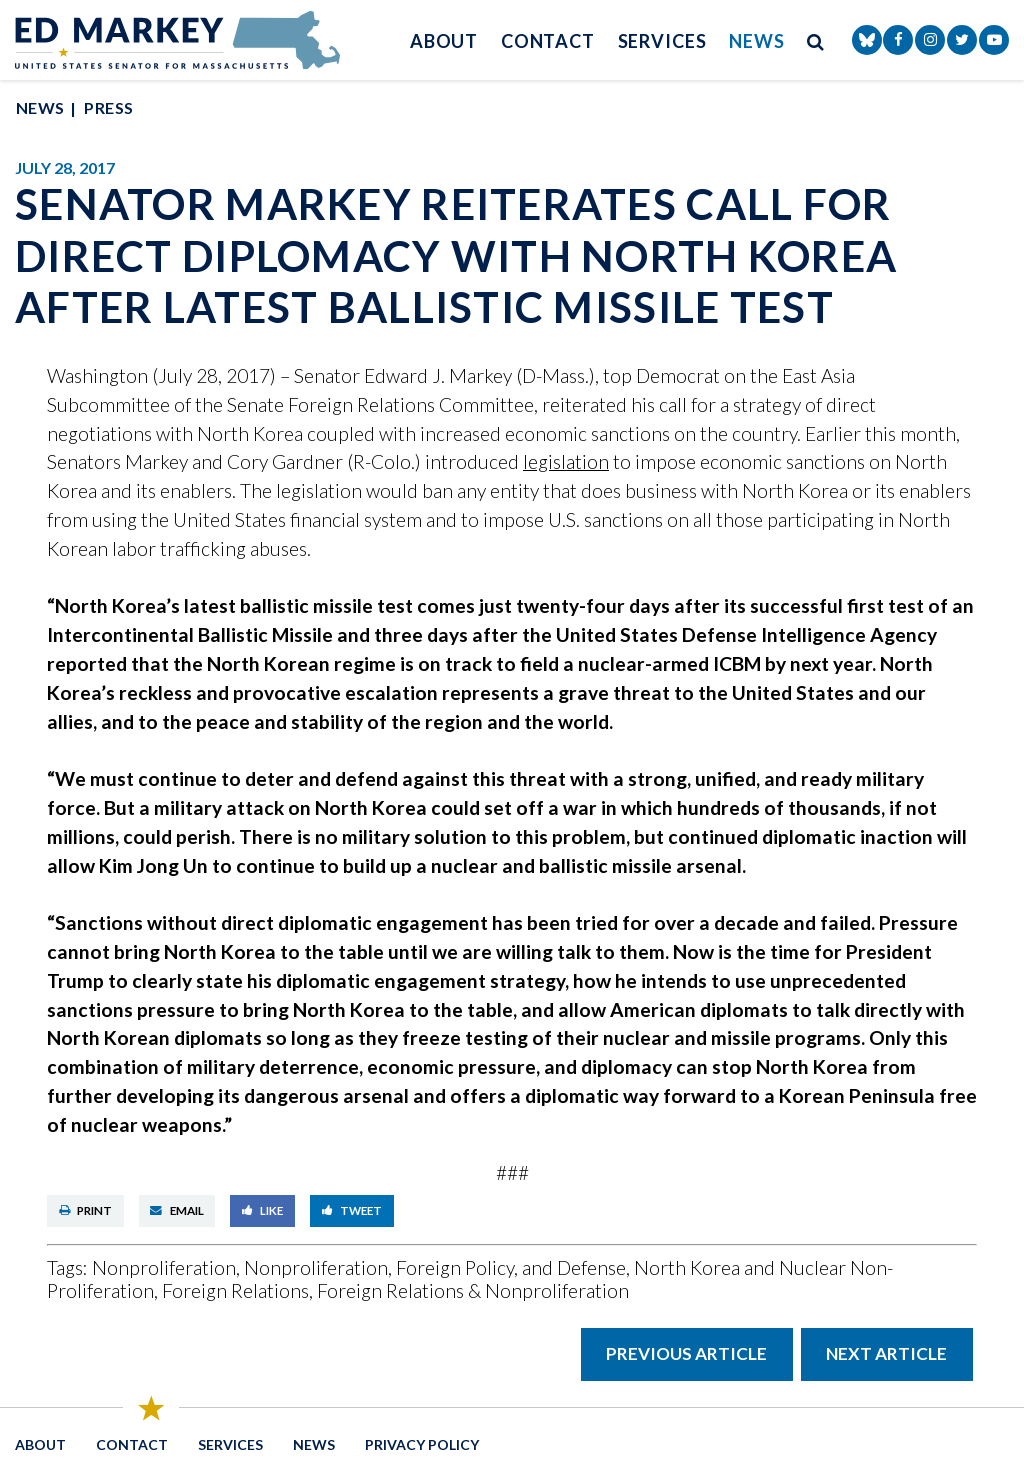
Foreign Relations (235, 1290)
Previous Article (686, 1353)
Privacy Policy (422, 1444)
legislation (566, 461)
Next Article (886, 1353)
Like (263, 1210)
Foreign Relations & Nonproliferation (473, 1290)
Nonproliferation (164, 1267)
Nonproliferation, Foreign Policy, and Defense (435, 1267)
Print (86, 1210)
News (757, 41)
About (444, 41)
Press (108, 107)
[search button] (816, 40)
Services (662, 41)
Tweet (352, 1210)
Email (177, 1210)
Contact (548, 41)
